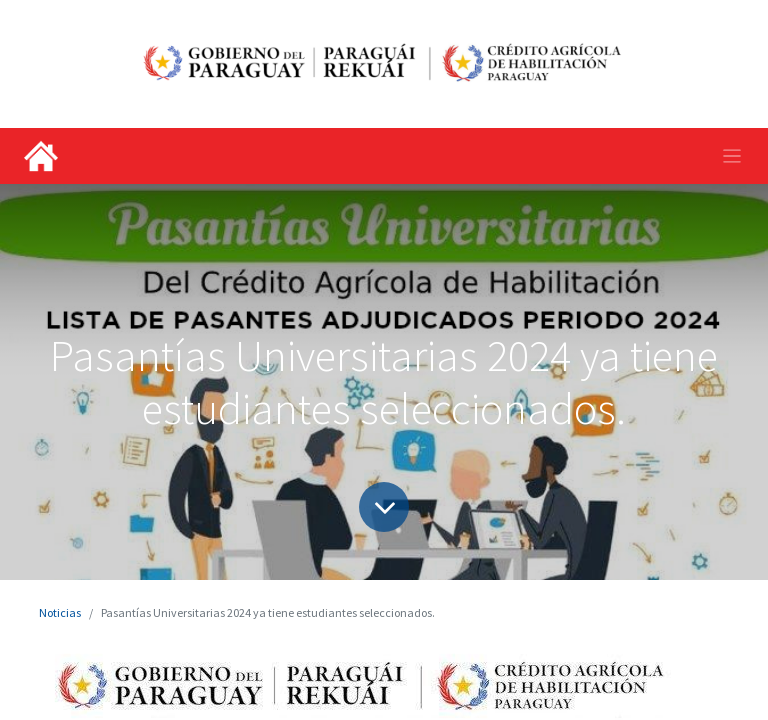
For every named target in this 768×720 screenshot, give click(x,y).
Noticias (60, 612)
